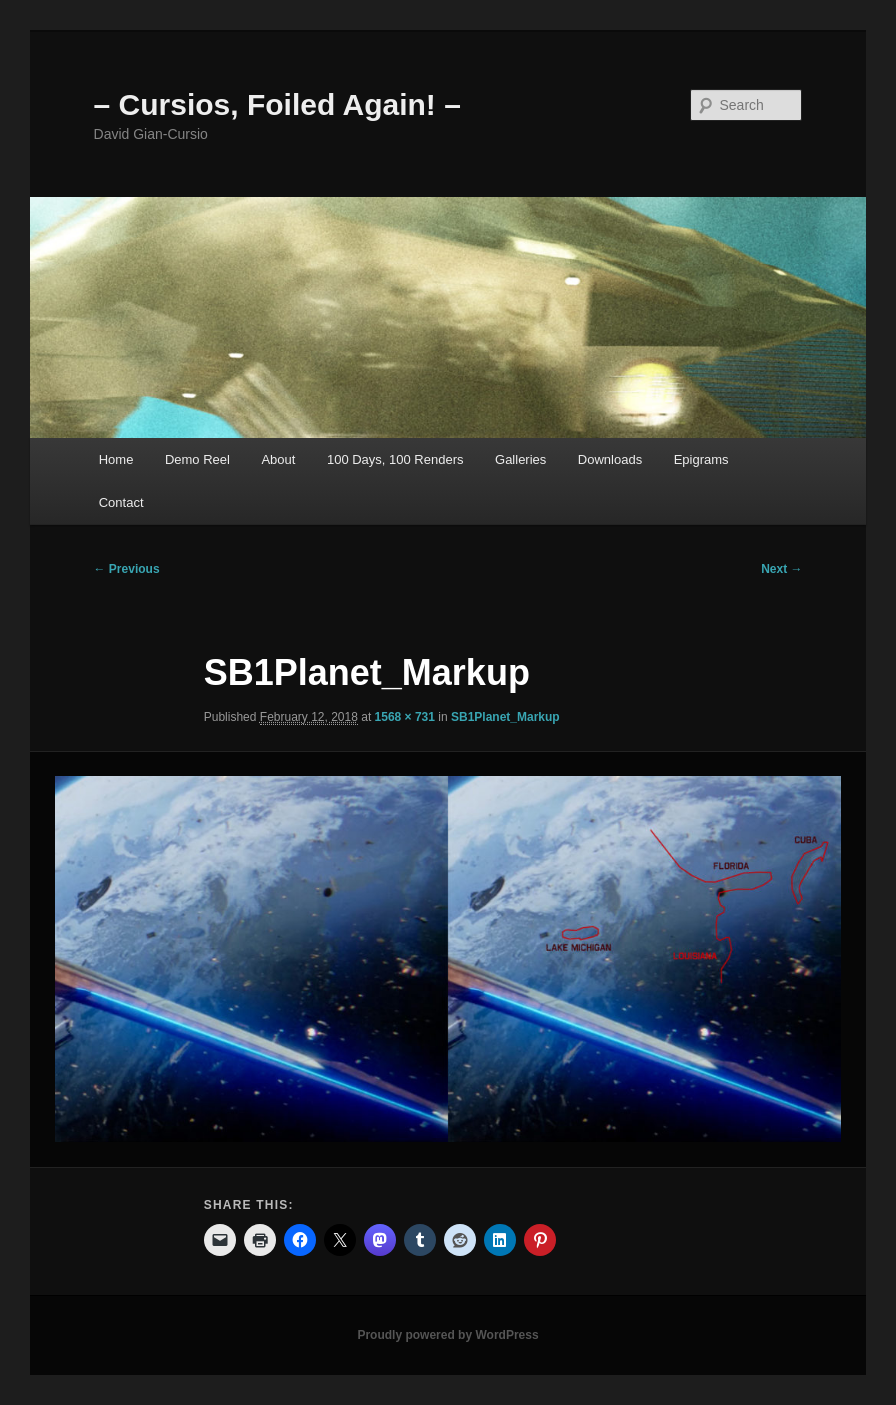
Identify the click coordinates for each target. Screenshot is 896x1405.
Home (116, 459)
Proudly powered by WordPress (447, 1335)
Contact (121, 502)
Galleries (520, 459)
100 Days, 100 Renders (395, 459)
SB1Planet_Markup (505, 717)
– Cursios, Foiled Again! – (277, 104)
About (278, 459)
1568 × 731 (405, 717)
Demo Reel (197, 459)
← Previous (127, 569)
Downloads (610, 459)
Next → (781, 569)
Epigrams (701, 459)
